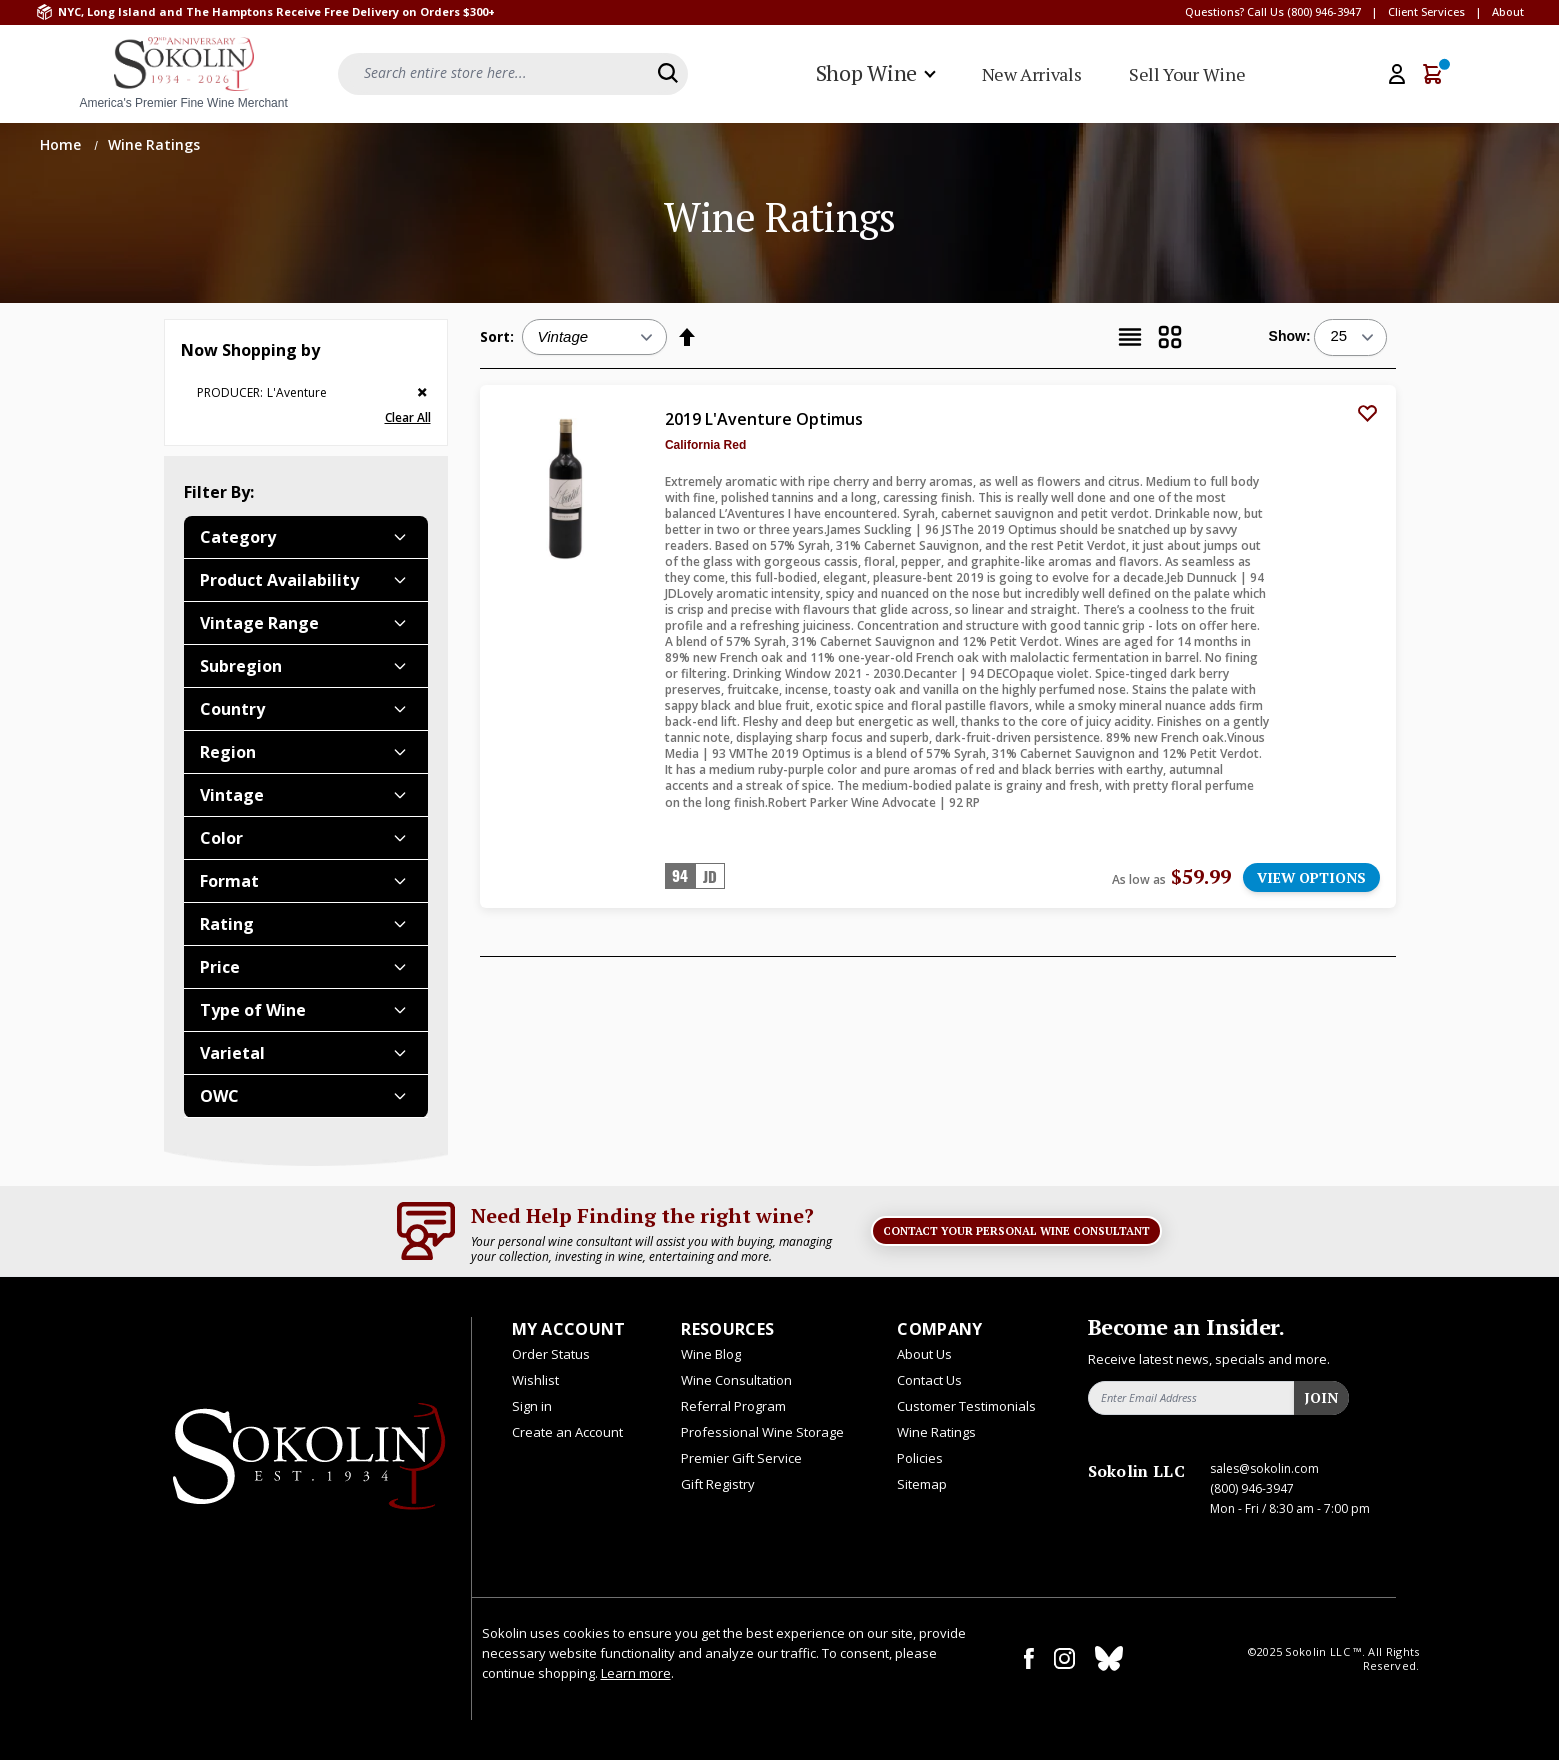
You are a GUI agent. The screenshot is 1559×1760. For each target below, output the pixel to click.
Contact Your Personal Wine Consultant (1016, 1231)
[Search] (668, 73)
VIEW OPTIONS (1311, 877)
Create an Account (567, 1432)
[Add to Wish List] (1368, 413)
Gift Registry (718, 1484)
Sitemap (922, 1484)
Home (62, 144)
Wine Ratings (936, 1432)
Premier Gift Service (741, 1458)
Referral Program (733, 1406)
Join (1321, 1397)
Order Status (551, 1354)
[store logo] (184, 74)
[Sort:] (594, 337)
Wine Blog (711, 1354)
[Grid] (1170, 337)
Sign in (532, 1406)
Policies (920, 1458)
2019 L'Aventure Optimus (764, 419)
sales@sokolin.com (1264, 1468)
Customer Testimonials (966, 1406)
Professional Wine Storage (762, 1432)
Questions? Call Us (1234, 11)
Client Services (1426, 11)
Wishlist (535, 1380)
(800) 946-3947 (1324, 11)
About (1508, 11)
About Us (924, 1354)
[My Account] (1397, 74)
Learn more (636, 1673)
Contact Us (929, 1380)
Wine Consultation (736, 1380)
